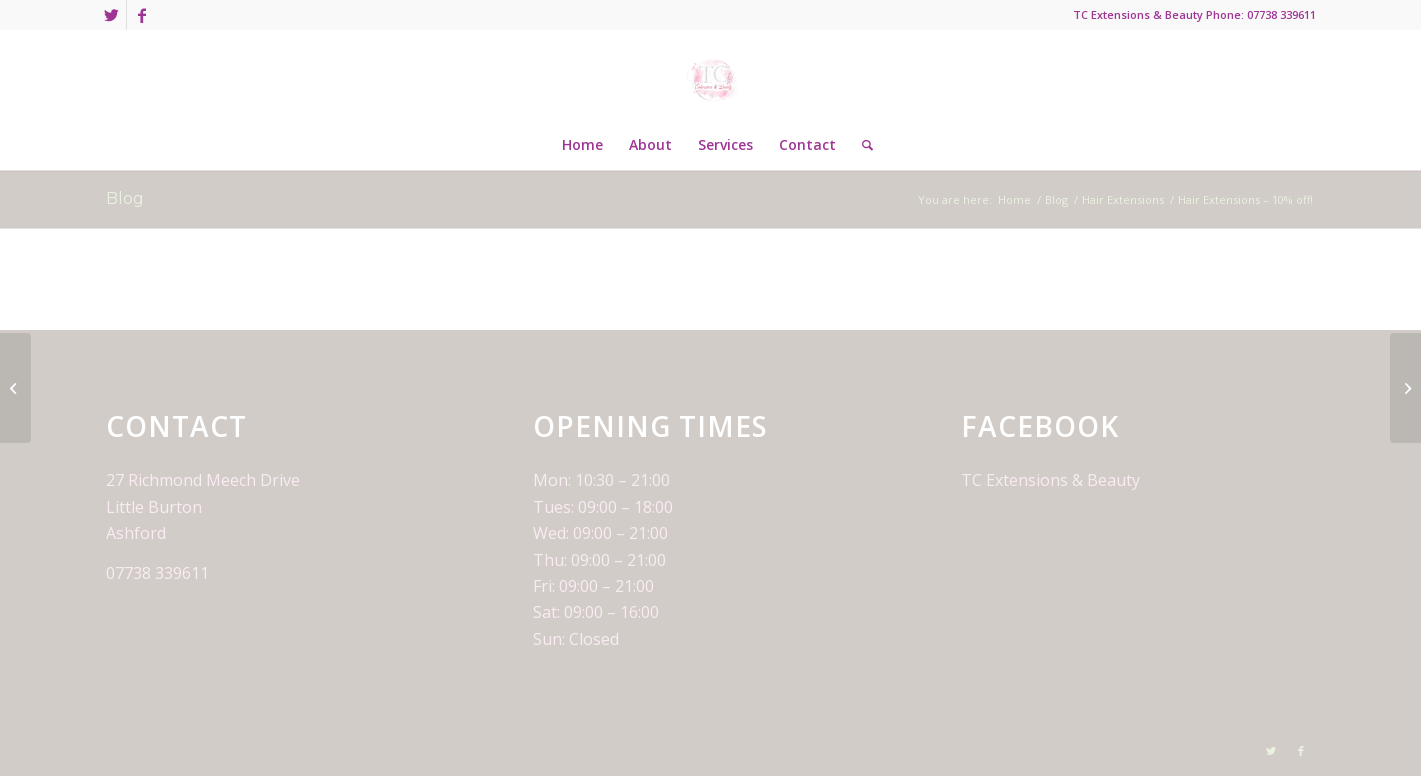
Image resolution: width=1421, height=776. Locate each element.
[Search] (861, 145)
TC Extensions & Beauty (1050, 480)
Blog (125, 198)
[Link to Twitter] (111, 15)
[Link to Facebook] (142, 15)
